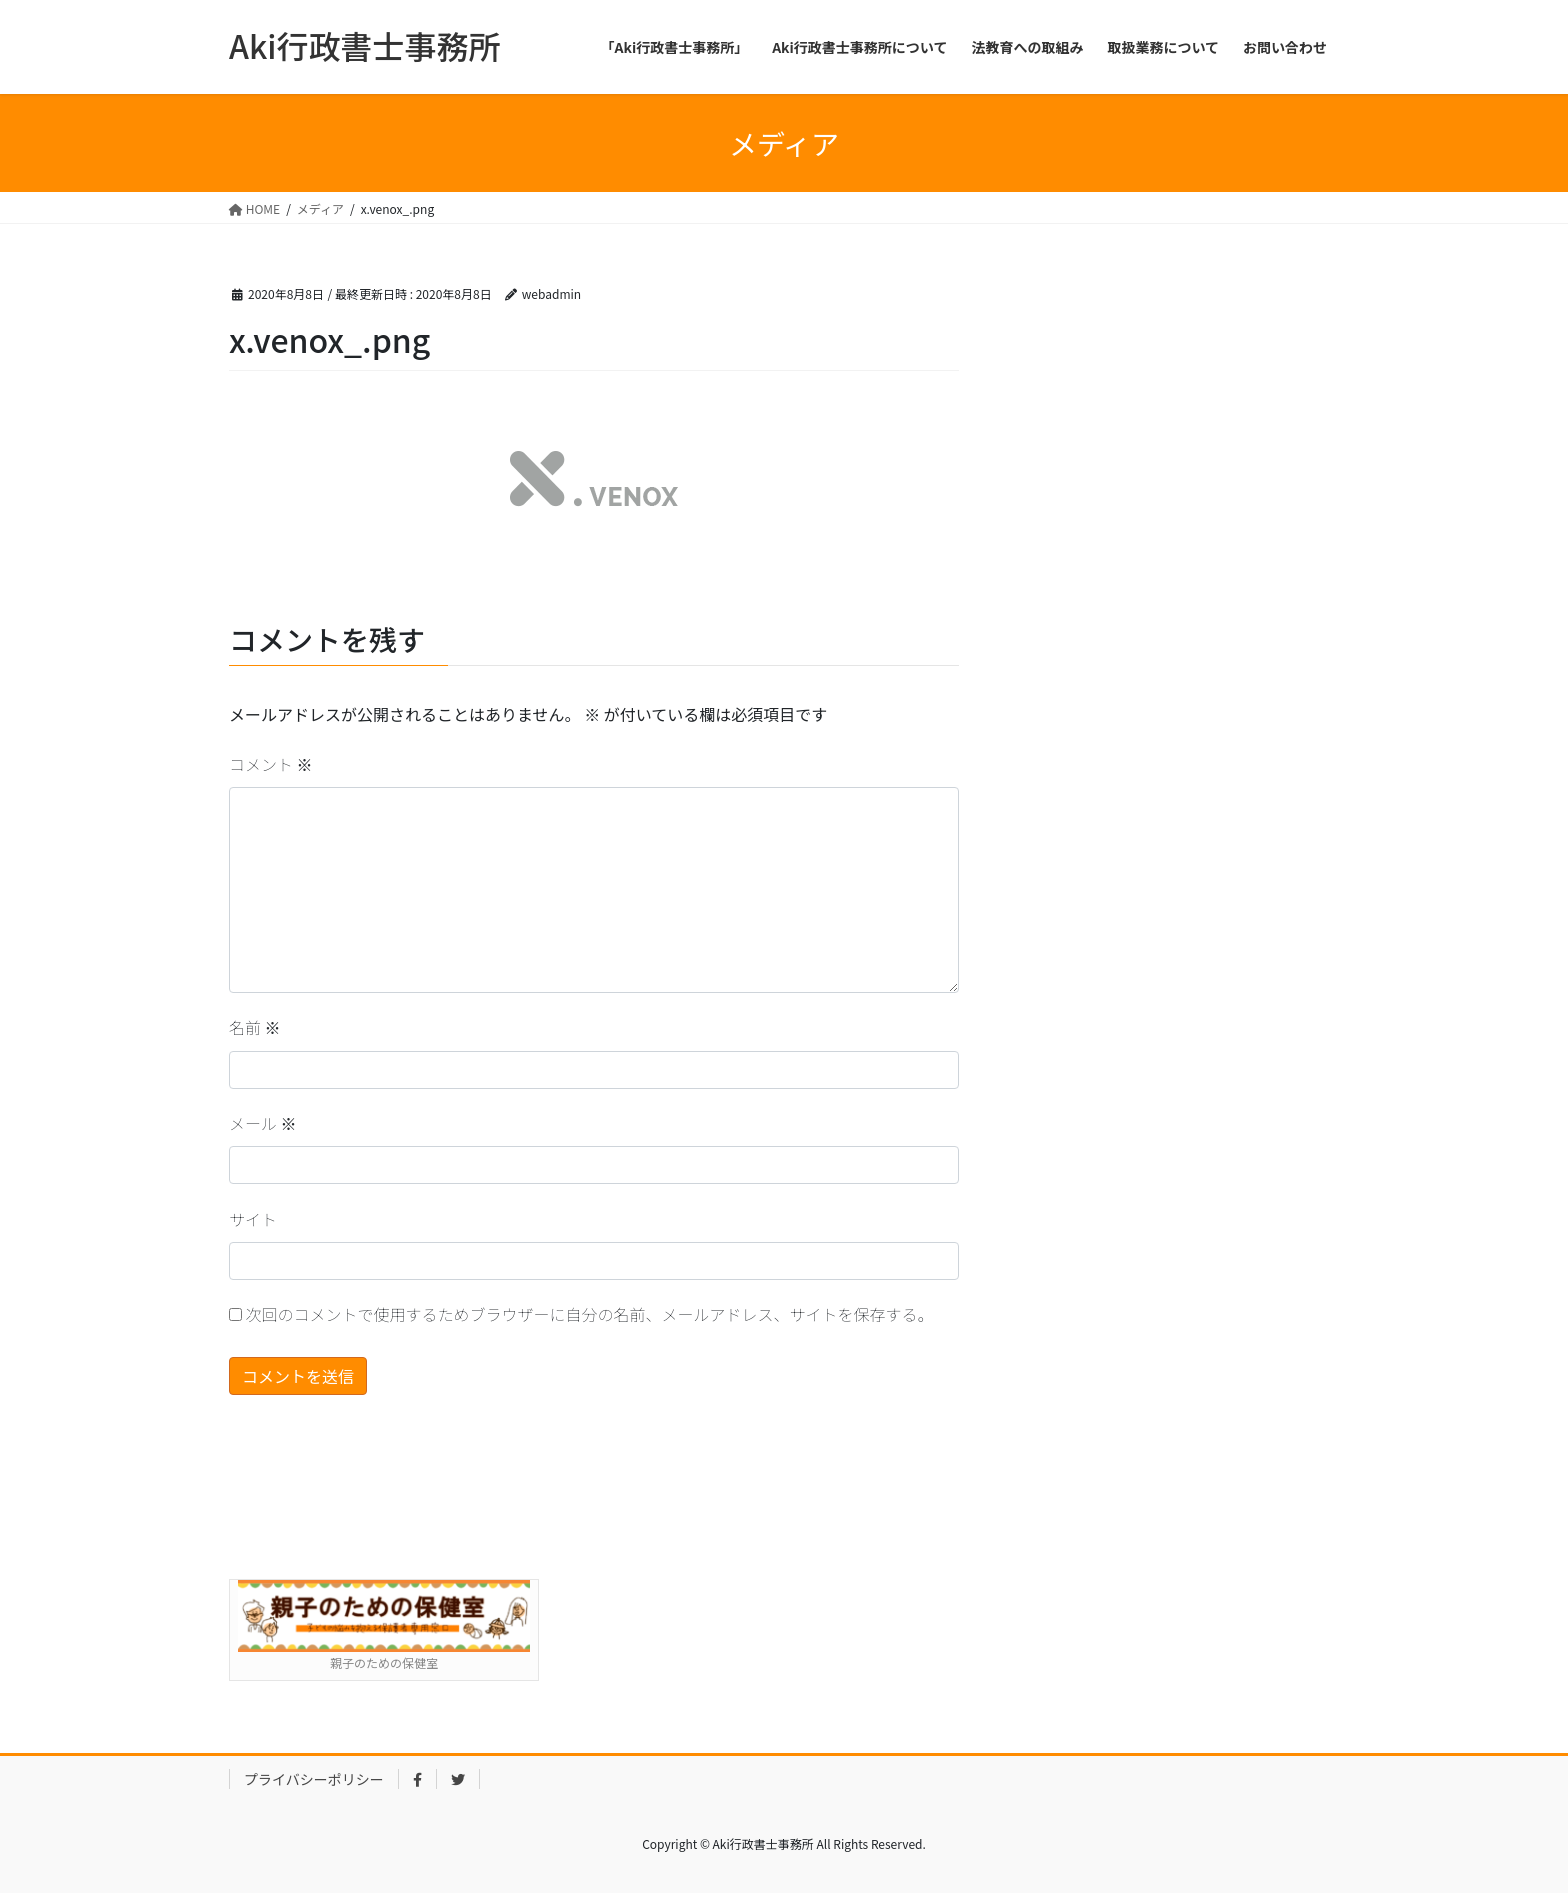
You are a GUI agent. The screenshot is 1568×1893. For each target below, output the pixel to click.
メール (263, 1123)
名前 (255, 1027)
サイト (253, 1219)
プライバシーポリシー (314, 1779)
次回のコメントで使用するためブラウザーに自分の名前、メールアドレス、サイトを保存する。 (590, 1314)
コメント (271, 764)
